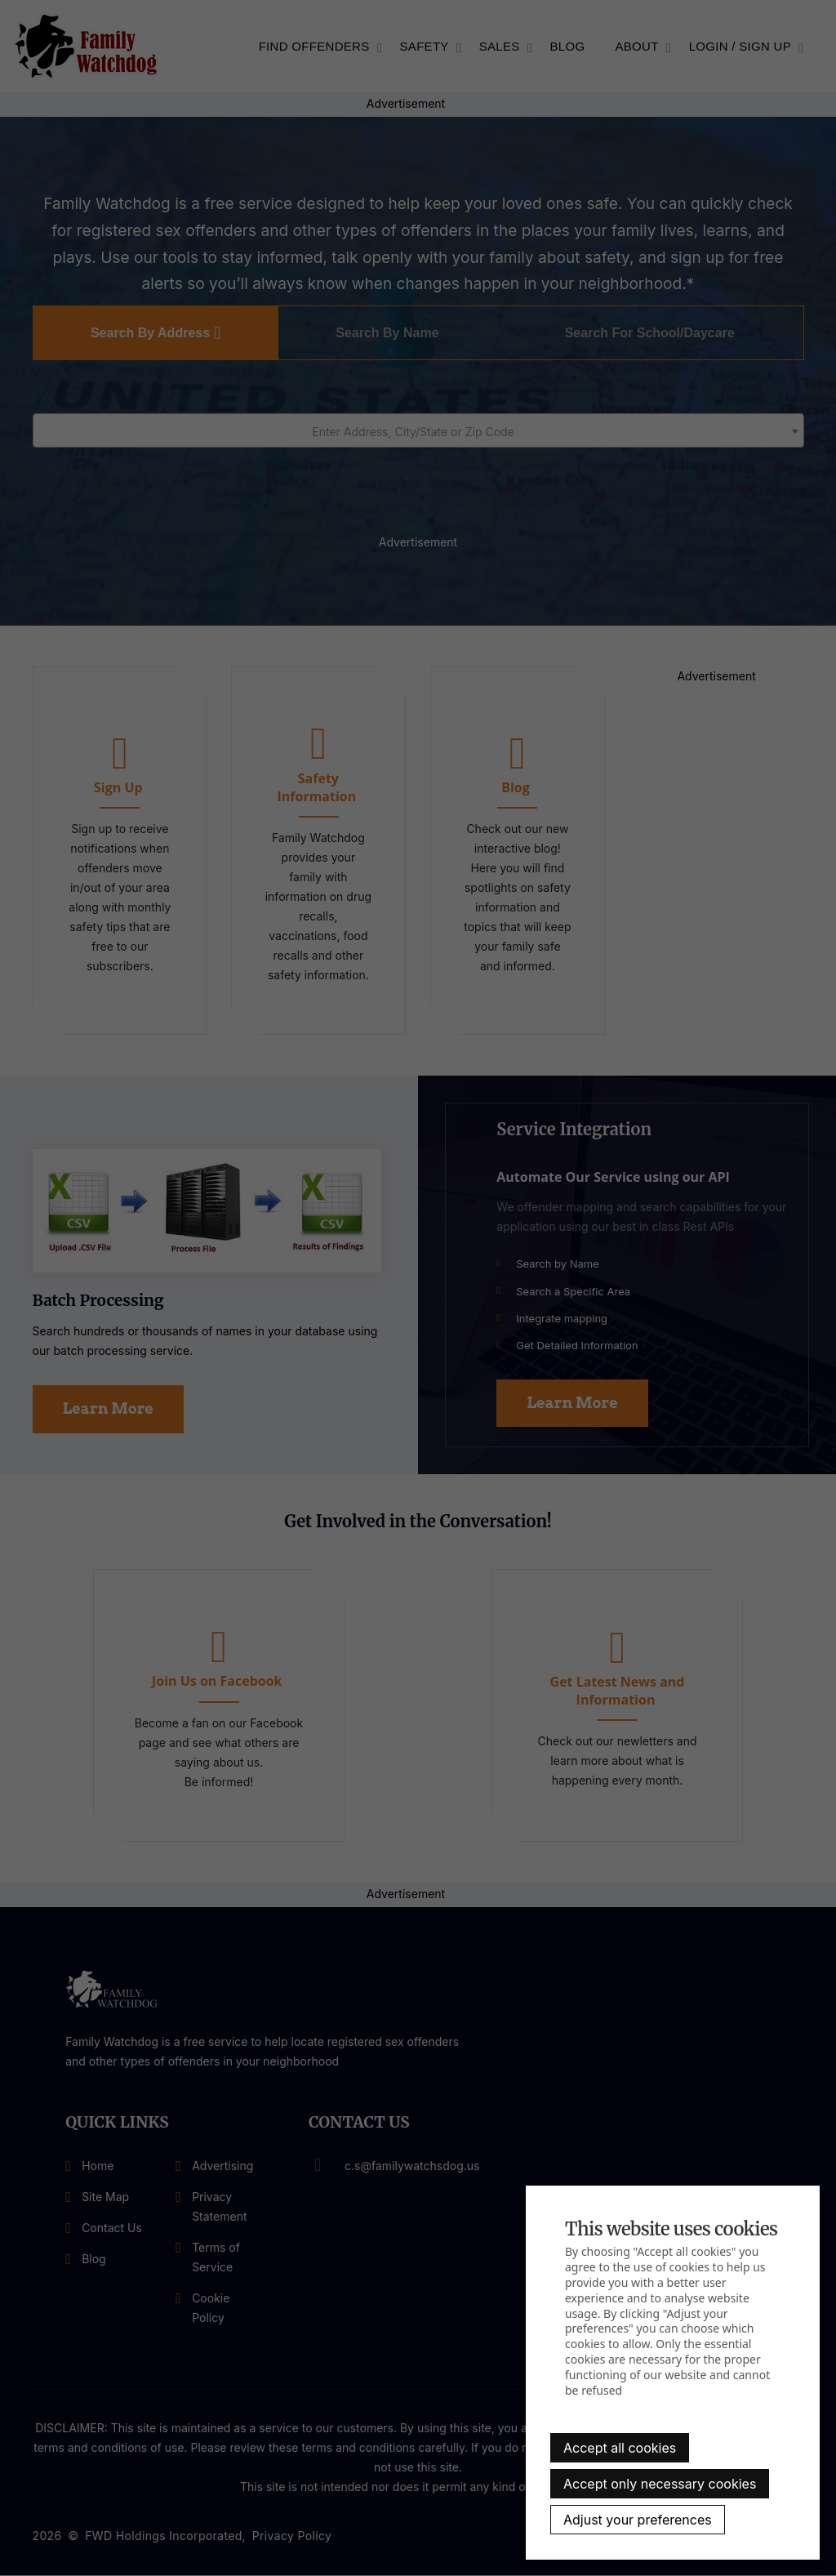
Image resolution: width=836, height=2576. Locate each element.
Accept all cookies (619, 2448)
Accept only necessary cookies (659, 2484)
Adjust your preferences (637, 2519)
